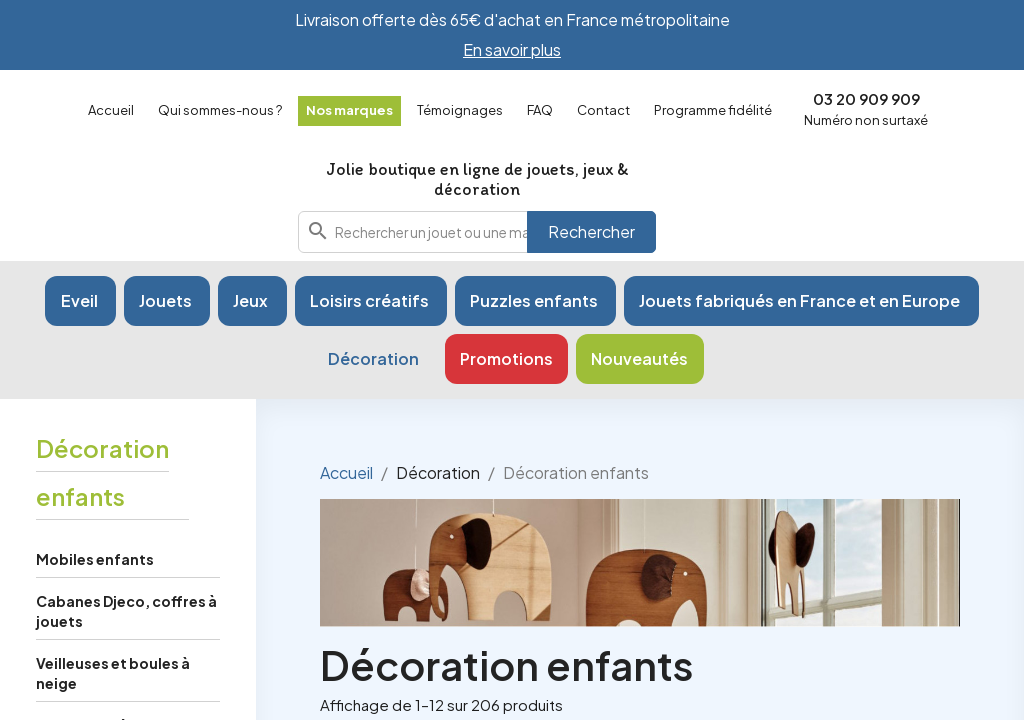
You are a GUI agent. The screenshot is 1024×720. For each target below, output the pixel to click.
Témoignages (460, 110)
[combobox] (477, 232)
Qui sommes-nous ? (220, 110)
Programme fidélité (713, 110)
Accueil (111, 110)
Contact (603, 110)
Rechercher (591, 231)
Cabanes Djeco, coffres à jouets (126, 611)
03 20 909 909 (866, 98)
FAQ (540, 110)
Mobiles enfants (95, 559)
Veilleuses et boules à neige (113, 673)
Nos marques (349, 110)
